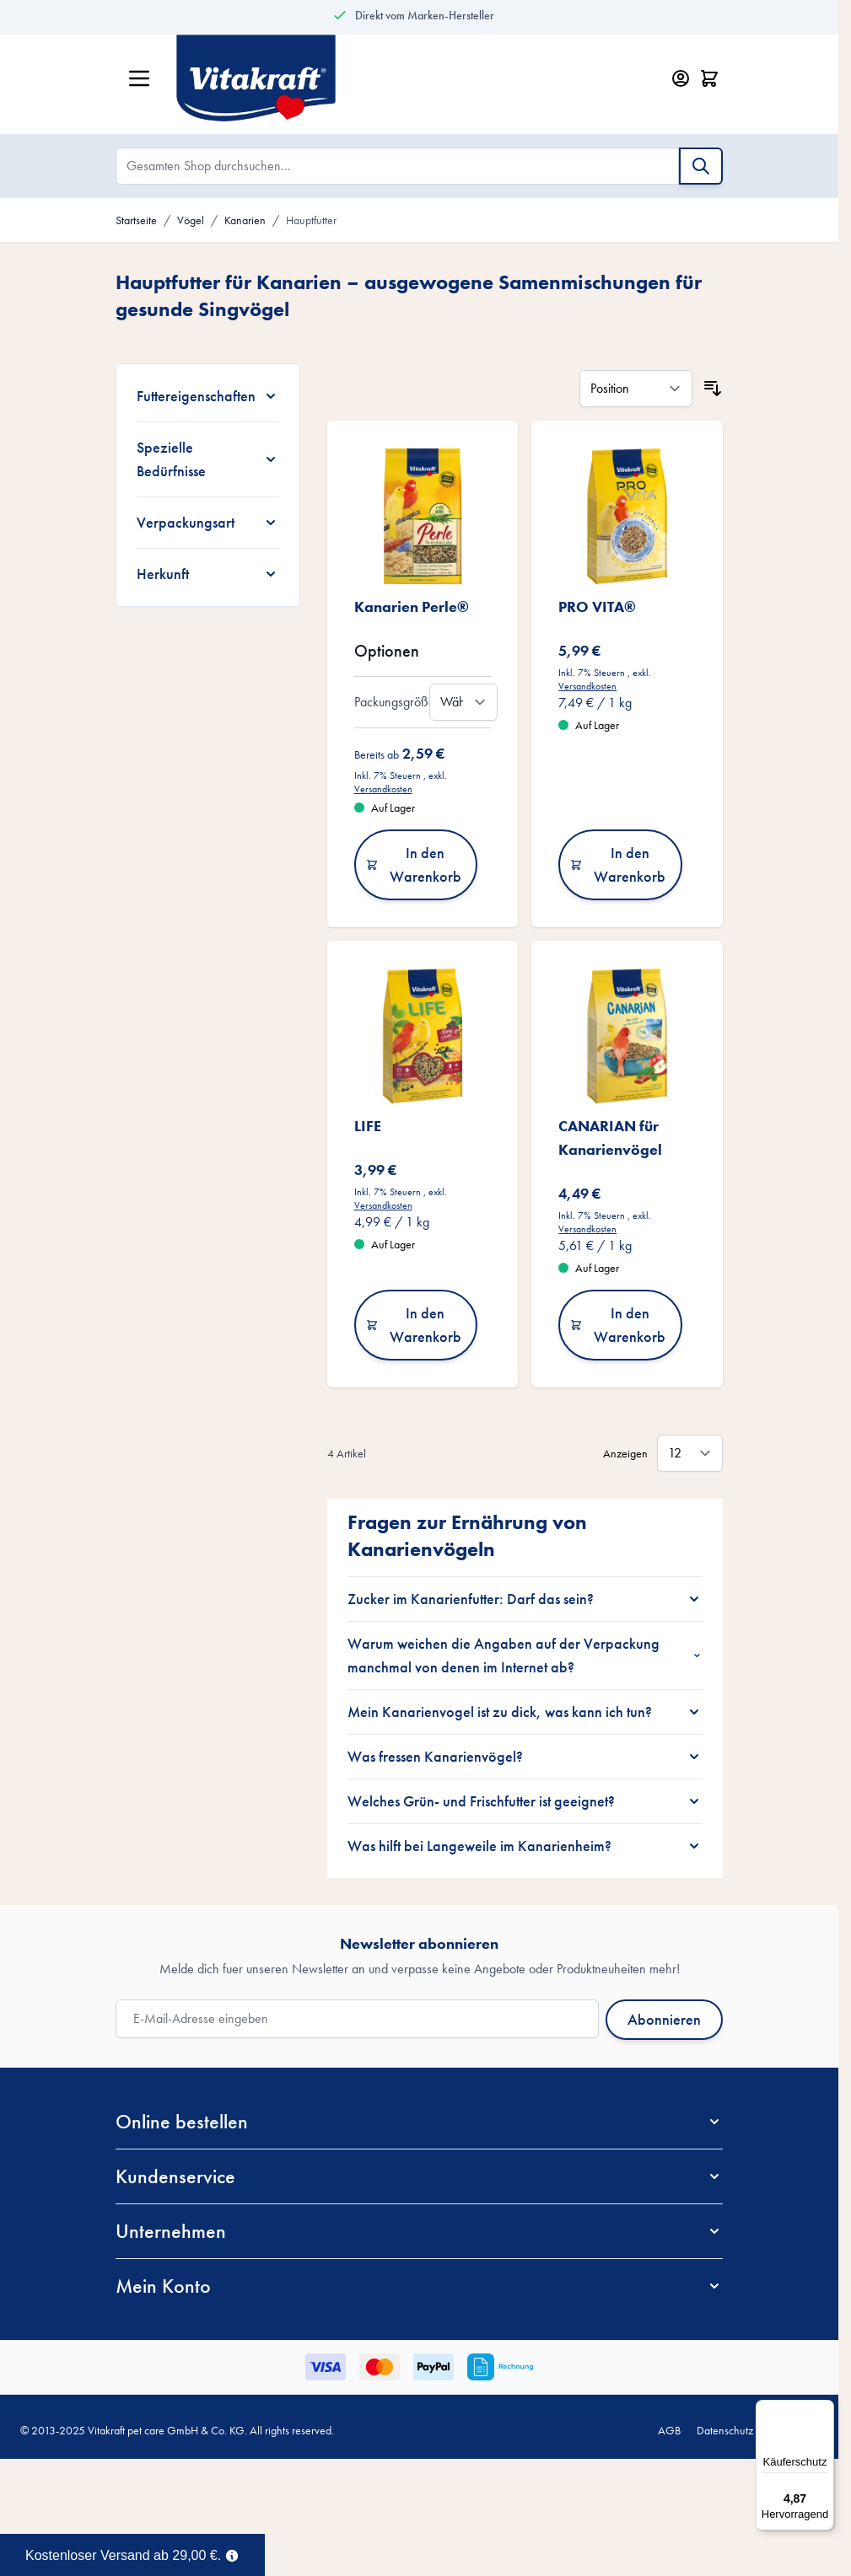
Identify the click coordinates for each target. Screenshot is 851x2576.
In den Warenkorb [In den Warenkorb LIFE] (413, 1324)
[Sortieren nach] (635, 388)
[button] (419, 2122)
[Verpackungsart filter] (208, 522)
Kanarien (245, 220)
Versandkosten (383, 789)
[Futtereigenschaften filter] (208, 396)
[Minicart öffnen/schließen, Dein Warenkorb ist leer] (709, 78)
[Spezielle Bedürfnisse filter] (208, 459)
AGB (669, 2430)
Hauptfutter (311, 220)
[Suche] (701, 166)
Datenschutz (725, 2430)
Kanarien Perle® (411, 606)
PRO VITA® (597, 606)
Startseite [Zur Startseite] (136, 220)
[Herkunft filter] (208, 574)
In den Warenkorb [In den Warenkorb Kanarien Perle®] (413, 864)
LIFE (367, 1125)
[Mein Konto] (680, 78)
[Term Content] (232, 2554)
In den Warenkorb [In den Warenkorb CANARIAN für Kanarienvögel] (617, 1324)
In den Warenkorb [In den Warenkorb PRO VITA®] (617, 864)
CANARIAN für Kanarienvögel (610, 1137)
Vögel (190, 220)
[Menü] (824, 2410)
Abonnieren (664, 2019)
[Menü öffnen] (139, 78)
